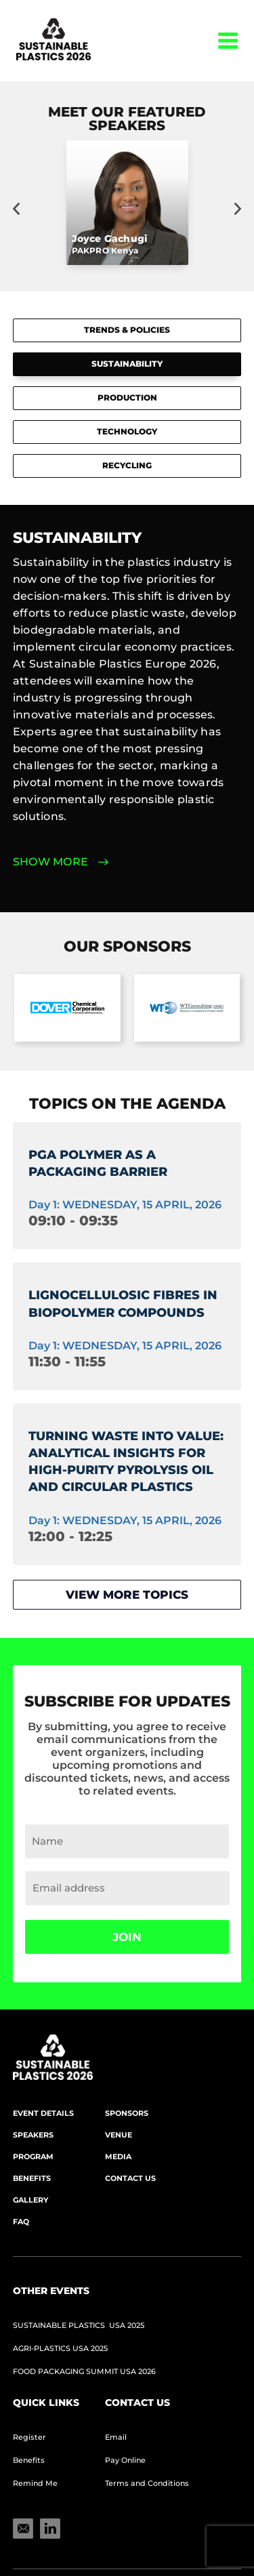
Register (29, 2437)
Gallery (30, 2200)
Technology (127, 431)
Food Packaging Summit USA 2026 (84, 2371)
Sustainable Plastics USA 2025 (78, 2325)
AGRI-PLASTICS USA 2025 (60, 2348)
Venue (118, 2135)
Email (116, 2437)
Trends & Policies (127, 330)
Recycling (127, 465)
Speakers (33, 2135)
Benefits (32, 2178)
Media (118, 2156)
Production (127, 397)
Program (33, 2156)
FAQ (21, 2221)
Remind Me (35, 2483)
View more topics (127, 1594)
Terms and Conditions (147, 2483)
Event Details (43, 2113)
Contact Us (130, 2178)
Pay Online (125, 2460)
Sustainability (127, 364)
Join (127, 1937)
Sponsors (126, 2113)
